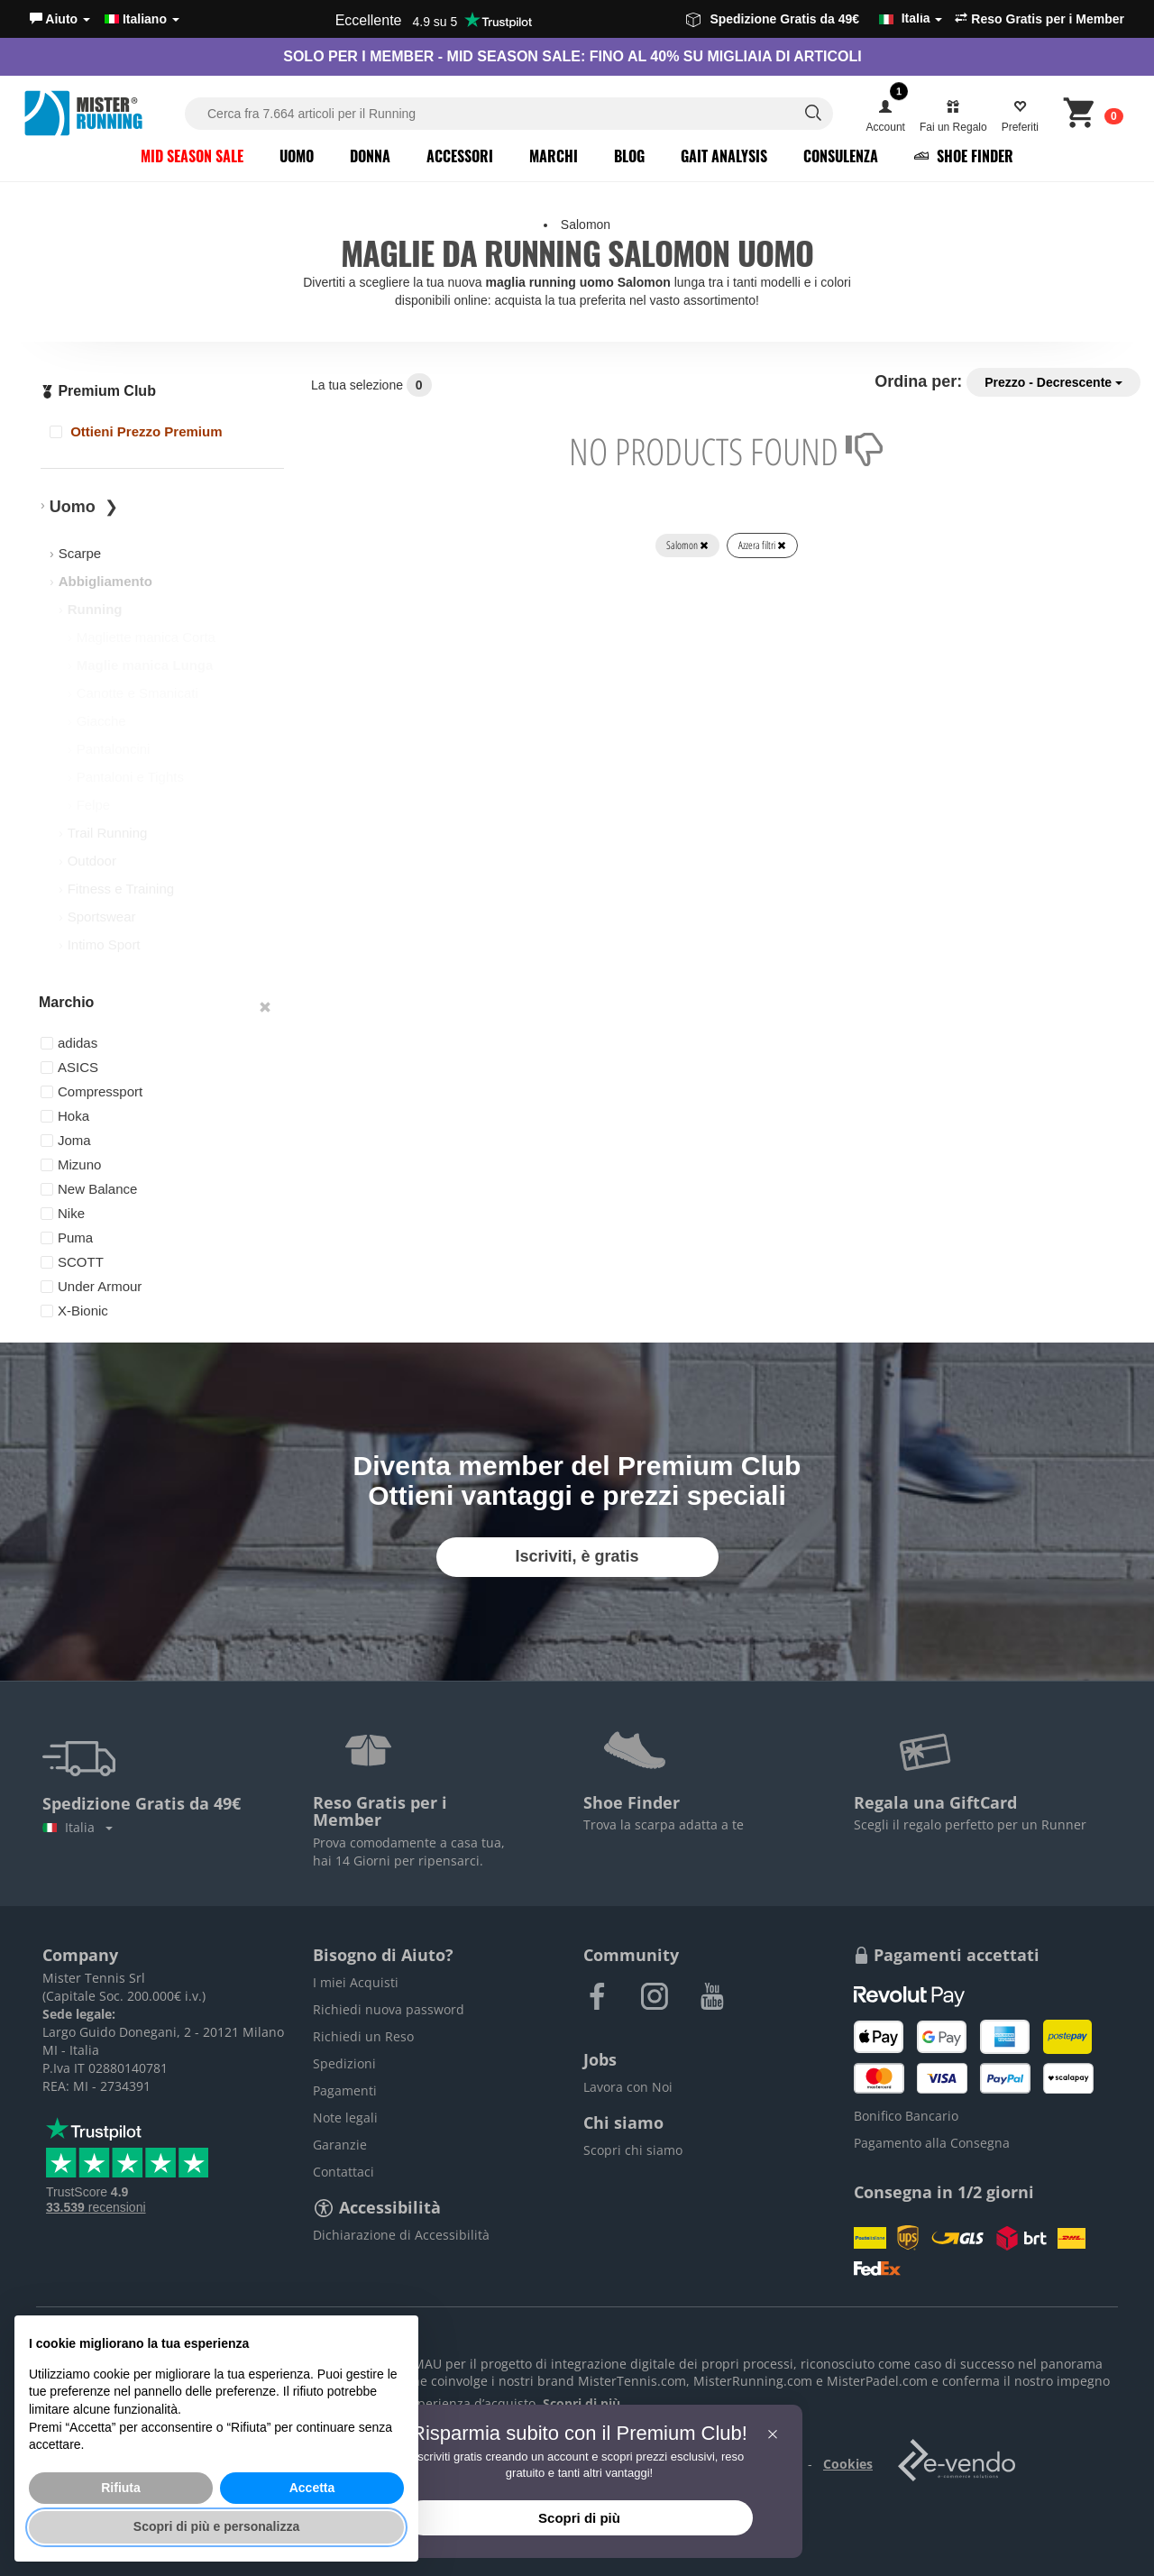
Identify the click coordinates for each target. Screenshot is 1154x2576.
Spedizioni (344, 2063)
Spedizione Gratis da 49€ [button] (814, 19)
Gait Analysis (724, 156)
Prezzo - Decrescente (1053, 382)
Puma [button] (67, 1237)
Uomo (296, 156)
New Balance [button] (89, 1188)
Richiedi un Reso (363, 2036)
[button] (60, 19)
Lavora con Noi (628, 2086)
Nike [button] (63, 1213)
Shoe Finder (963, 156)
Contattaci (343, 2171)
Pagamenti (345, 2090)
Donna (370, 156)
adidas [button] (69, 1042)
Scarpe (80, 553)
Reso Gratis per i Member (1039, 19)
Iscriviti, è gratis (576, 1556)
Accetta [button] (312, 2487)
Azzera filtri (762, 545)
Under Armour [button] (91, 1286)
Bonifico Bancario (906, 2115)
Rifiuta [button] (121, 2487)
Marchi (553, 156)
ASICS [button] (69, 1067)
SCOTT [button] (72, 1262)
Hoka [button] (65, 1115)
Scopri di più (579, 2518)
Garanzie (340, 2144)
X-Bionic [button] (74, 1310)
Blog (629, 156)
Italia (77, 1827)
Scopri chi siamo (632, 2150)
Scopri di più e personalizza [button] (216, 2526)
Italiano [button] (142, 19)
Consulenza (840, 156)
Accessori (459, 156)
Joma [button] (66, 1140)
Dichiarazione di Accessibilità (401, 2234)
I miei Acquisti (355, 1982)
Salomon (687, 545)
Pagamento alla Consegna (932, 2142)
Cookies (848, 2463)
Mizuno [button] (71, 1164)
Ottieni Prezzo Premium (136, 431)
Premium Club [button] (98, 391)
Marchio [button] (66, 1002)
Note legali (345, 2117)
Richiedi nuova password (388, 2009)
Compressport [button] (91, 1091)
